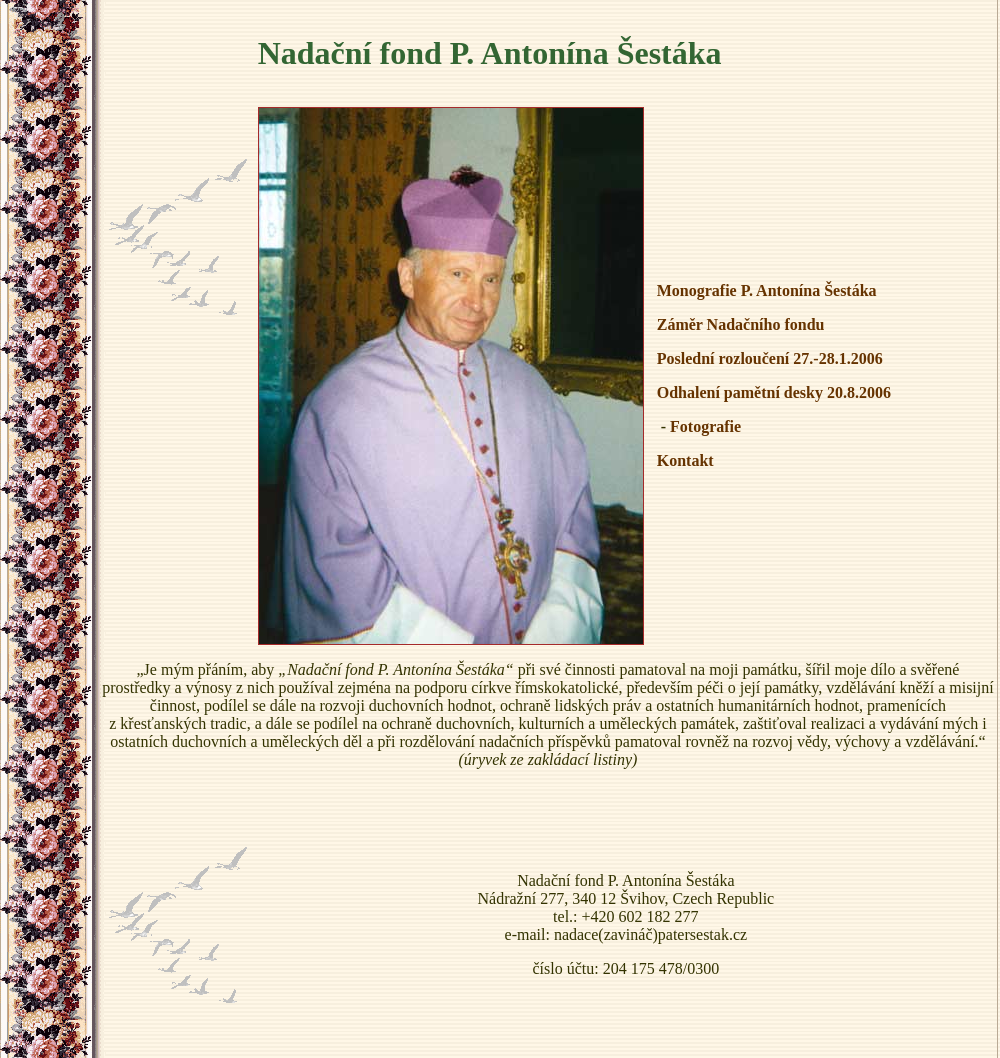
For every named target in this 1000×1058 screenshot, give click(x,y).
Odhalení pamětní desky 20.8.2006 (774, 392)
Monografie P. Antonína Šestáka (767, 290)
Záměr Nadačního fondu (741, 324)
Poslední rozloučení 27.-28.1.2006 (770, 358)
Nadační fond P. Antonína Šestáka (490, 53)
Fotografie (705, 426)
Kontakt (685, 460)
